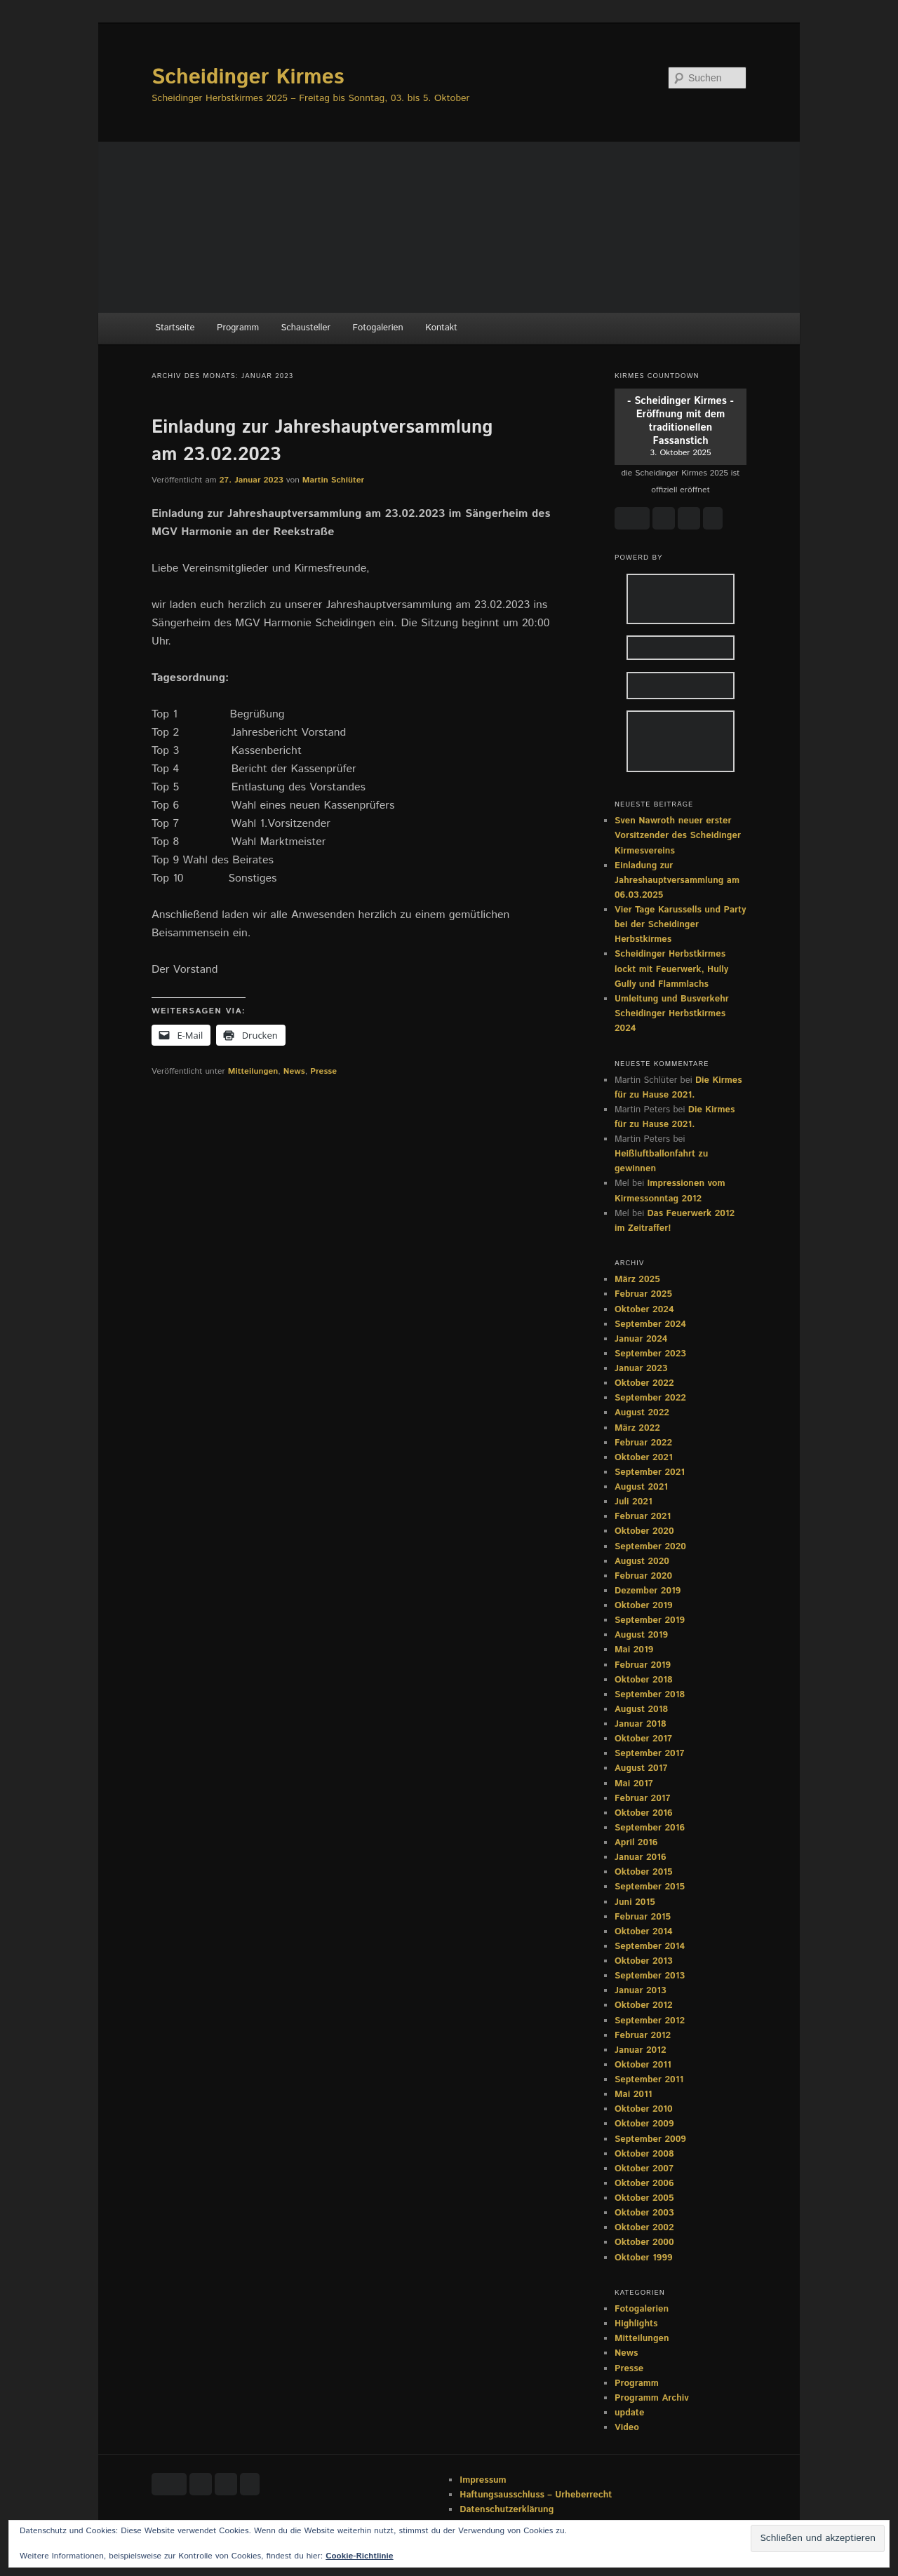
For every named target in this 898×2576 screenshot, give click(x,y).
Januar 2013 (640, 1990)
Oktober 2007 (644, 2169)
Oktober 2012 (644, 2005)
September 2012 (650, 2021)
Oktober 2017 (643, 1739)
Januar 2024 (641, 1339)
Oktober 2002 (644, 2227)
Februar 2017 (643, 1798)
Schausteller (305, 328)
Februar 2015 (643, 1917)
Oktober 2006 (644, 2183)
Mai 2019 (634, 1650)
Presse (323, 1071)
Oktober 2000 (644, 2242)
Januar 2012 (640, 2050)
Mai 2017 (634, 1784)
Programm (238, 328)
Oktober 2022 (644, 1383)
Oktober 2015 (644, 1872)
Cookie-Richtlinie (359, 2556)
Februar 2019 (643, 1665)
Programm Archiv (652, 2398)
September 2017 (649, 1753)
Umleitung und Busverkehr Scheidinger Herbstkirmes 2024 (672, 1013)
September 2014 (650, 1946)
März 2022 (637, 1428)
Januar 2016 (640, 1857)
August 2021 (641, 1487)
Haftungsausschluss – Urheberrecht (536, 2495)
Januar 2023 (641, 1368)
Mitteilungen (253, 1071)
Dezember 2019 (648, 1591)
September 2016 (650, 1828)
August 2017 (641, 1768)
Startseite (174, 328)
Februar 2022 (643, 1443)
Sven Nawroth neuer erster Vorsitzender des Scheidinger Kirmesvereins (678, 835)
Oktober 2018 (644, 1680)
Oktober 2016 (644, 1813)
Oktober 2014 (644, 1931)
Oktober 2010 (644, 2109)
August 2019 (641, 1635)
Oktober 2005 (644, 2198)
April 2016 (636, 1842)
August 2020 (642, 1561)
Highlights (636, 2324)
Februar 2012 (643, 2035)
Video (627, 2427)
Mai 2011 (633, 2094)
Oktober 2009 (644, 2124)
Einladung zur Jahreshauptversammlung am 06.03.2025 (677, 880)
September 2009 (650, 2139)
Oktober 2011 (643, 2065)
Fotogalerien (378, 328)
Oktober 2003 (644, 2213)
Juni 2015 (635, 1902)
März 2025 (637, 1279)
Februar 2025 (643, 1294)
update (629, 2413)
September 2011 (649, 2079)
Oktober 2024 (644, 1309)
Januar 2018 (640, 1724)
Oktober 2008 (644, 2154)
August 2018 (641, 1709)
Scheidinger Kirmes (248, 77)
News (294, 1071)
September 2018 (650, 1694)
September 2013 (650, 1976)
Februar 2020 (643, 1576)
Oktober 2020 (644, 1531)
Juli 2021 (633, 1502)
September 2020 (650, 1546)
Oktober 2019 (644, 1605)
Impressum (483, 2480)
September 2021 (650, 1472)
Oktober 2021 (644, 1457)
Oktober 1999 (644, 2258)
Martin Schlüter (333, 480)
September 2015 (650, 1887)
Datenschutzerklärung (507, 2509)
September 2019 (650, 1620)
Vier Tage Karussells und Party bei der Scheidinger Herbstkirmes (680, 924)
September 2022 (650, 1398)
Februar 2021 (643, 1516)
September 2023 (650, 1354)
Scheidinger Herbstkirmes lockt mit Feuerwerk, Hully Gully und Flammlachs (671, 969)
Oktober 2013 (644, 1961)
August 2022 (642, 1413)
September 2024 (650, 1324)
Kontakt (441, 328)
